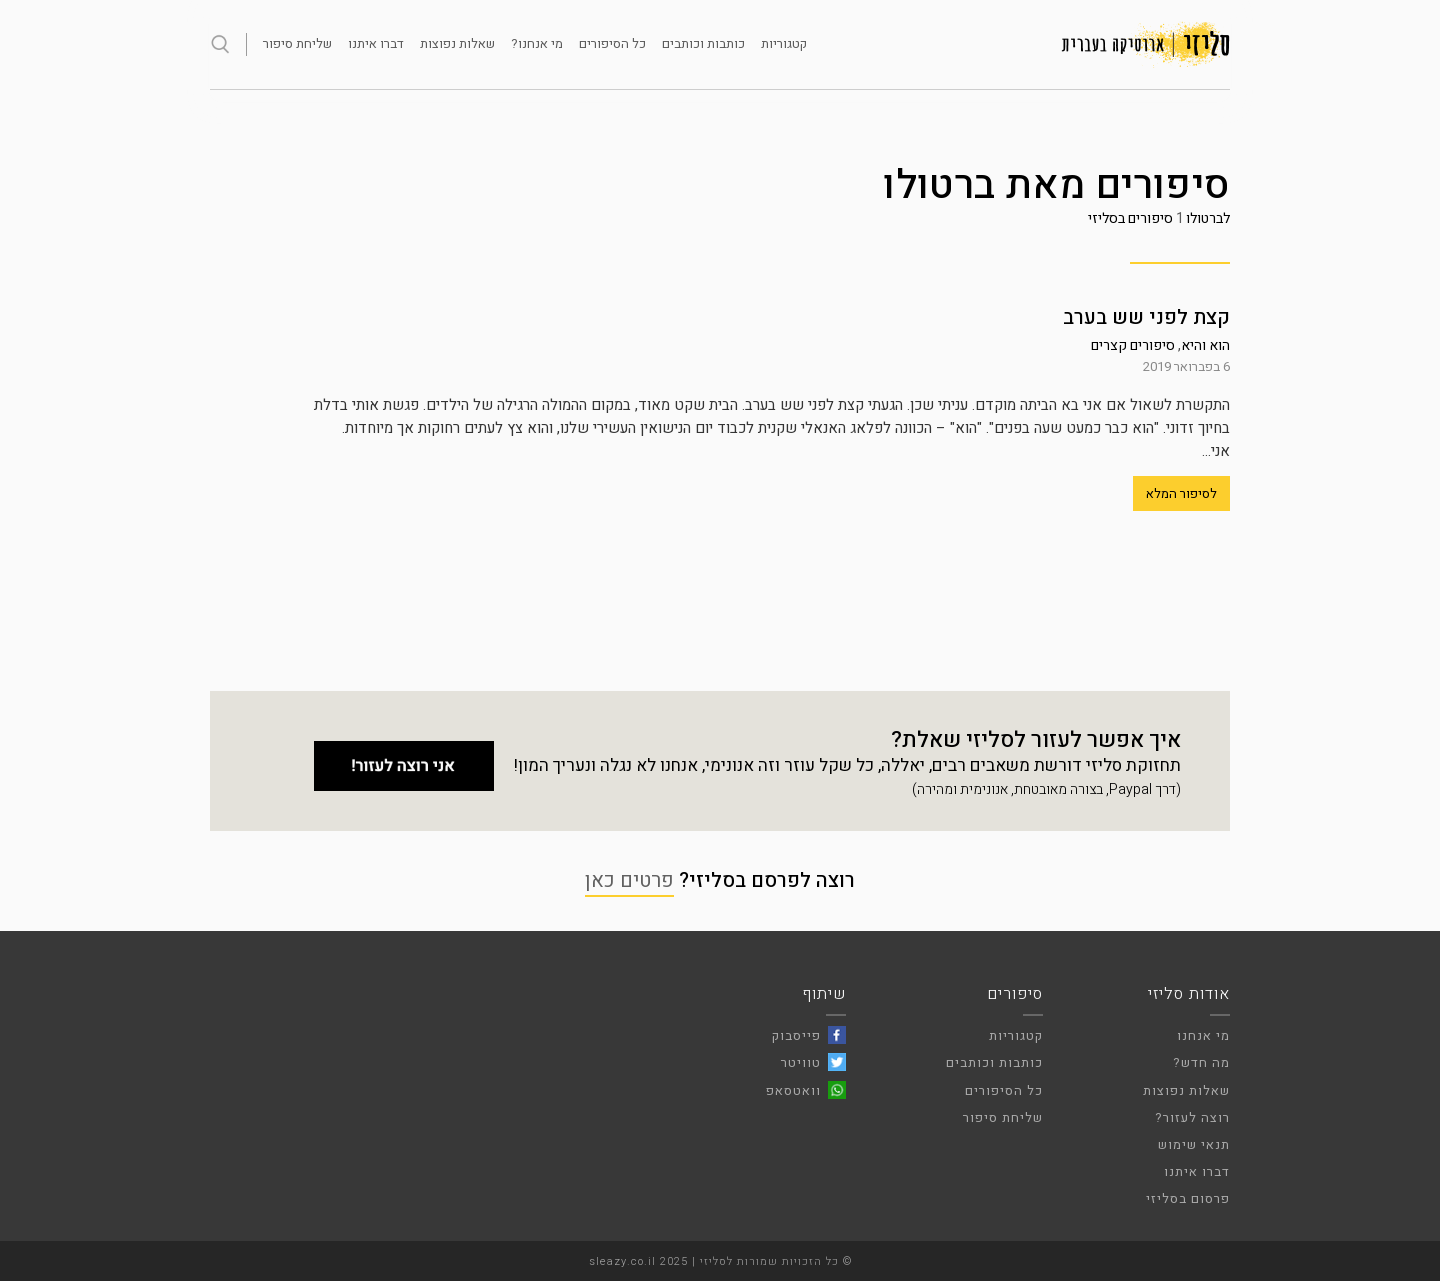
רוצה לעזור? (1192, 1117)
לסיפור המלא (1181, 493)
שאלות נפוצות (457, 43)
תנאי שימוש (1194, 1144)
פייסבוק (796, 1035)
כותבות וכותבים (703, 43)
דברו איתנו (376, 43)
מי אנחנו (1203, 1035)
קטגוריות (784, 43)
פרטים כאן (629, 880)
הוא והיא (1205, 345)
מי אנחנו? (537, 43)
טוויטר (801, 1062)
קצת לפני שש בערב (1146, 317)
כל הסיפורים (612, 43)
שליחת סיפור (297, 43)
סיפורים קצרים (1133, 345)
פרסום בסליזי (1188, 1198)
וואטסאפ (793, 1090)
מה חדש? (1201, 1062)
